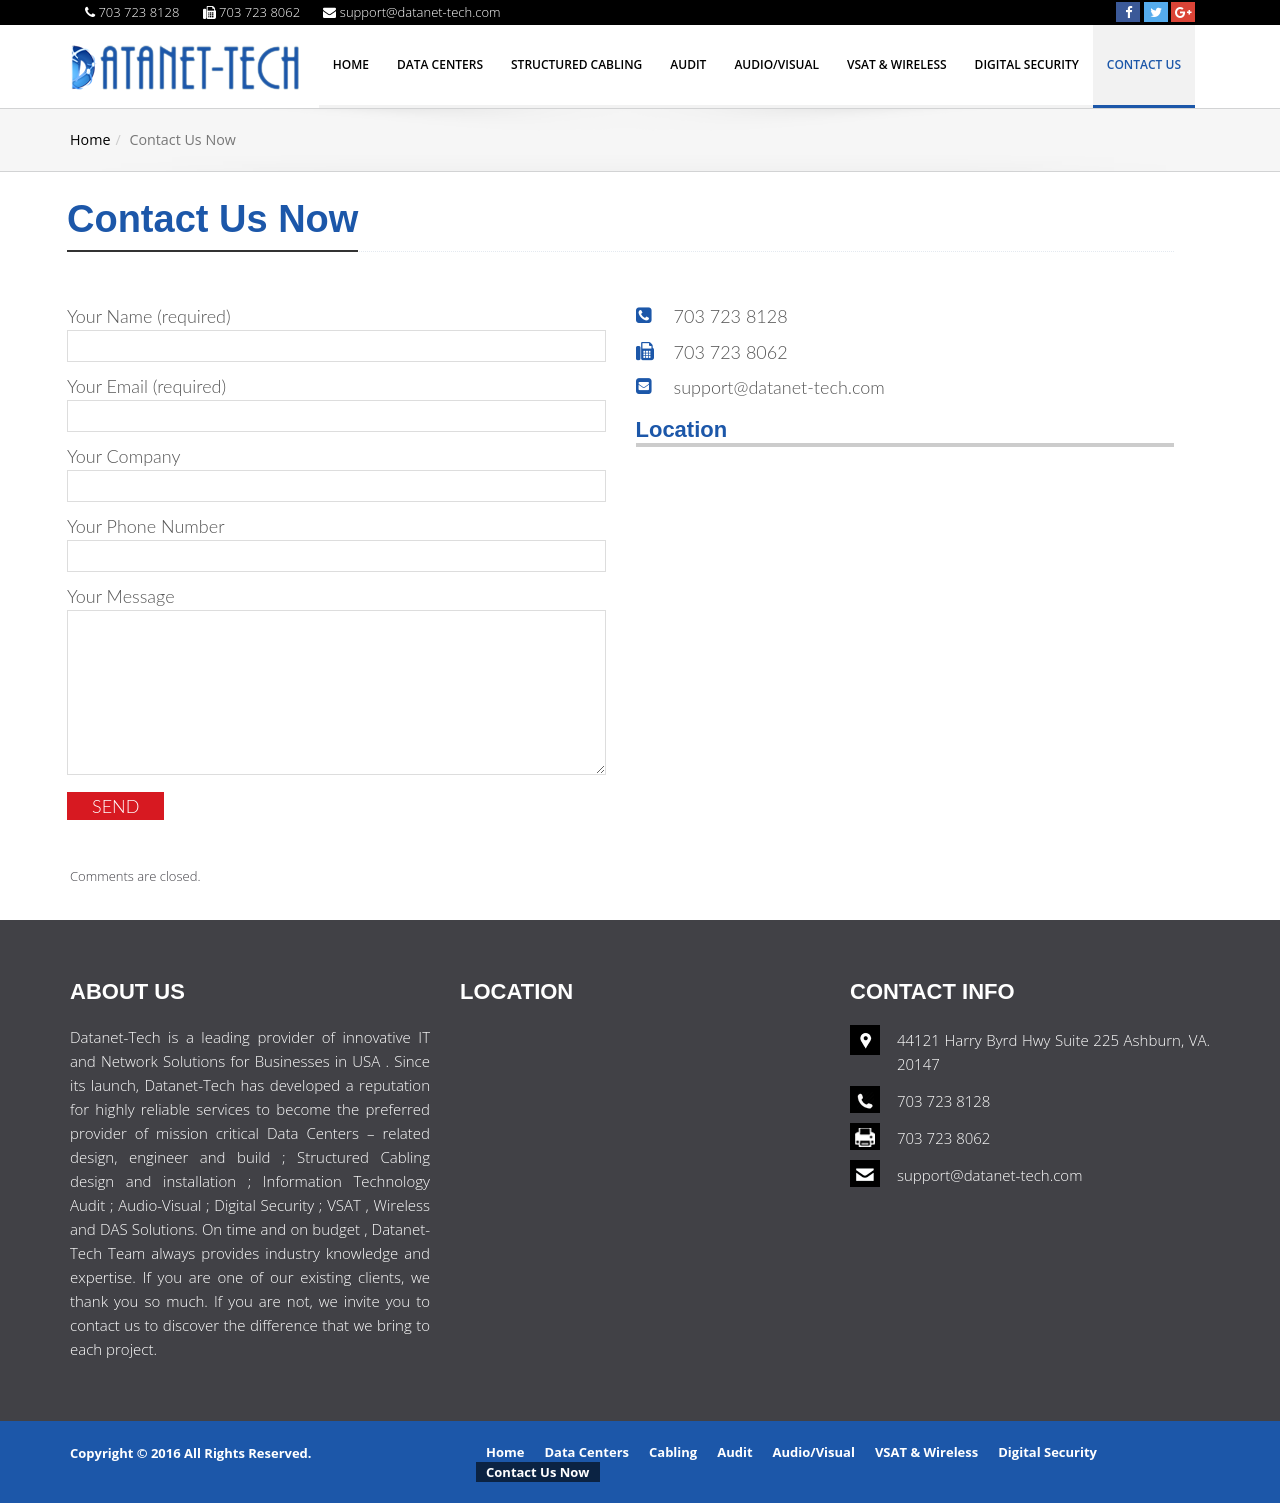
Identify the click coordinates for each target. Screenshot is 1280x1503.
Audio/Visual (776, 64)
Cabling (673, 1452)
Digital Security (1027, 64)
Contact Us (1144, 64)
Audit (688, 64)
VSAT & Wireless (897, 64)
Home (351, 64)
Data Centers (440, 64)
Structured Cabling (576, 64)
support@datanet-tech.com (989, 1175)
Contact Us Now (538, 1472)
